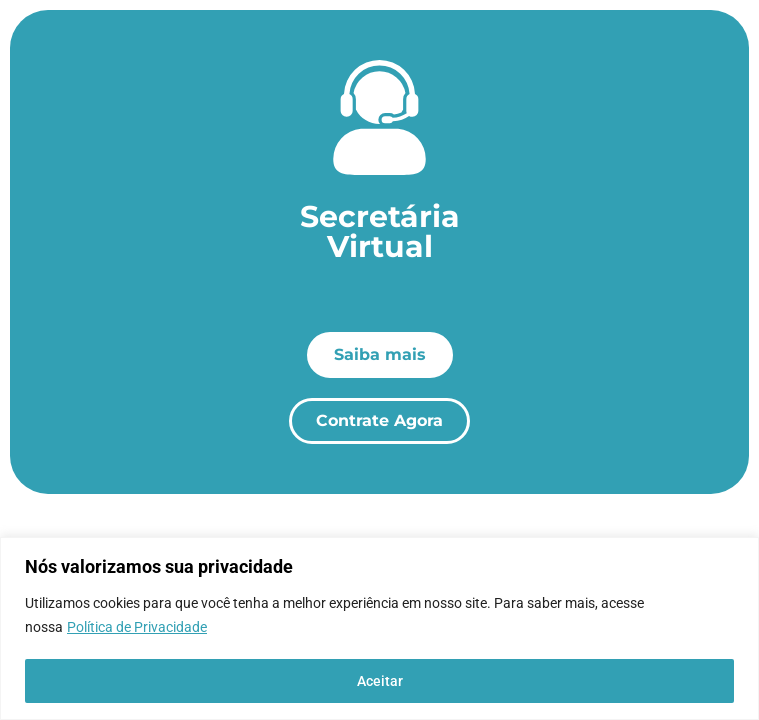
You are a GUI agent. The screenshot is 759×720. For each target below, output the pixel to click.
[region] (379, 628)
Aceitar (380, 681)
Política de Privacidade (137, 627)
